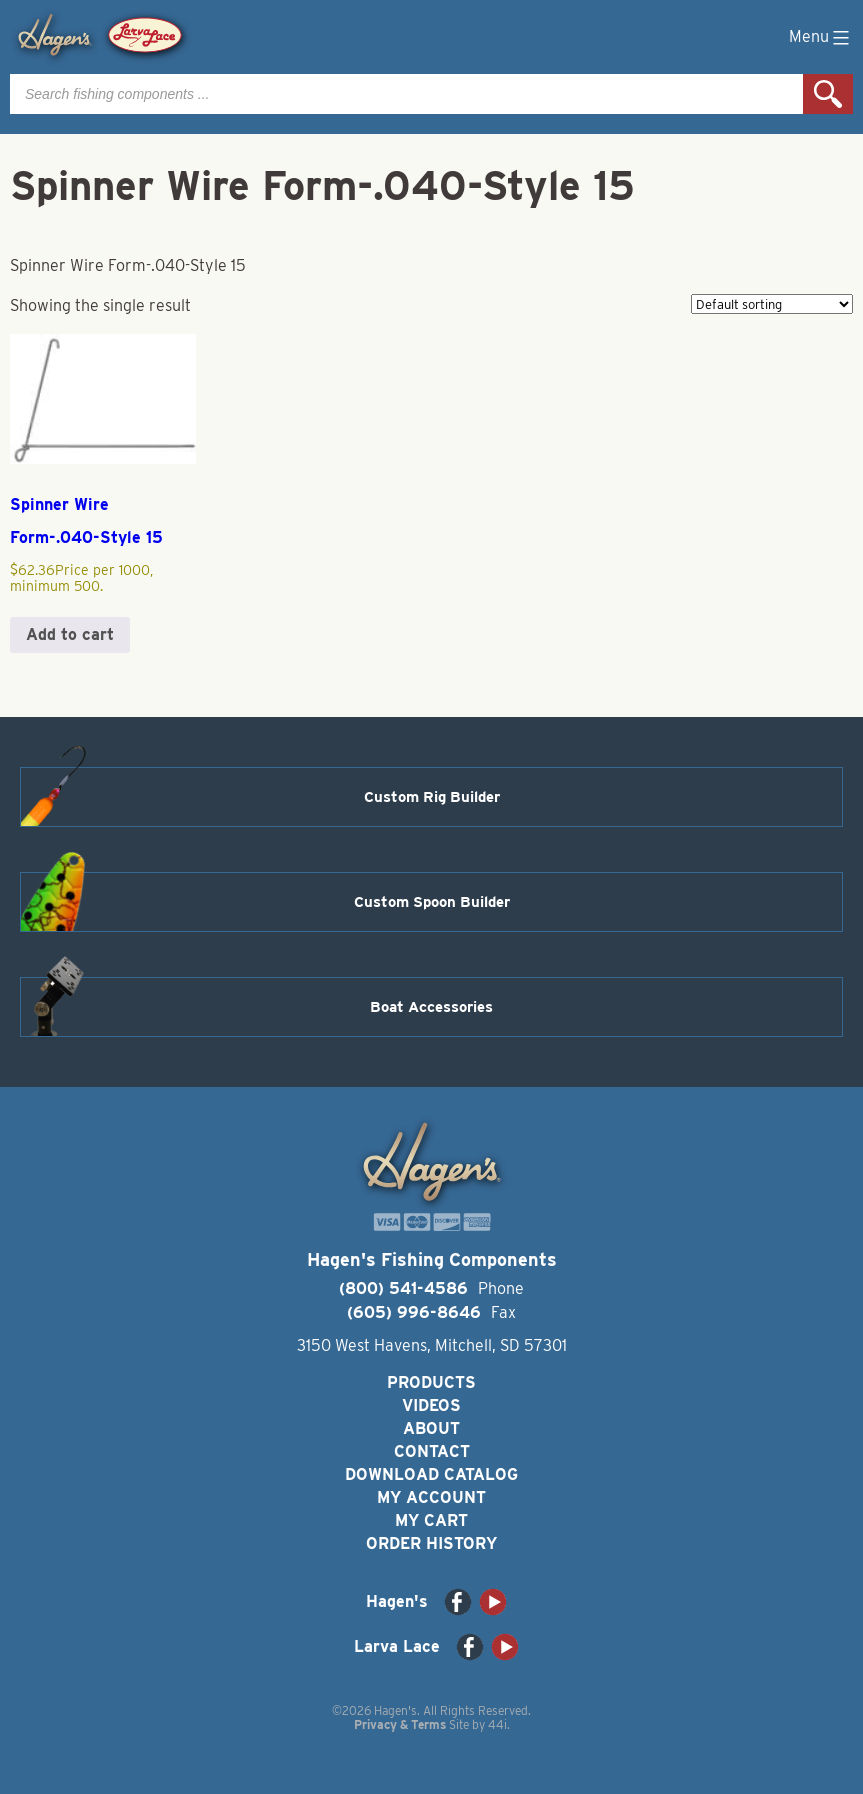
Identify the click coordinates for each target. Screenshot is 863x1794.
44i (497, 1724)
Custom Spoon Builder (432, 902)
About (431, 1428)
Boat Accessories (431, 1007)
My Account (431, 1497)
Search (828, 94)
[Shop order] (772, 304)
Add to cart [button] (70, 634)
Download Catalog (431, 1474)
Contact (432, 1451)
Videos (431, 1405)
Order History (431, 1543)
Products (431, 1382)
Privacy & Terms (400, 1724)
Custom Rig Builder (432, 797)
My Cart (431, 1520)
